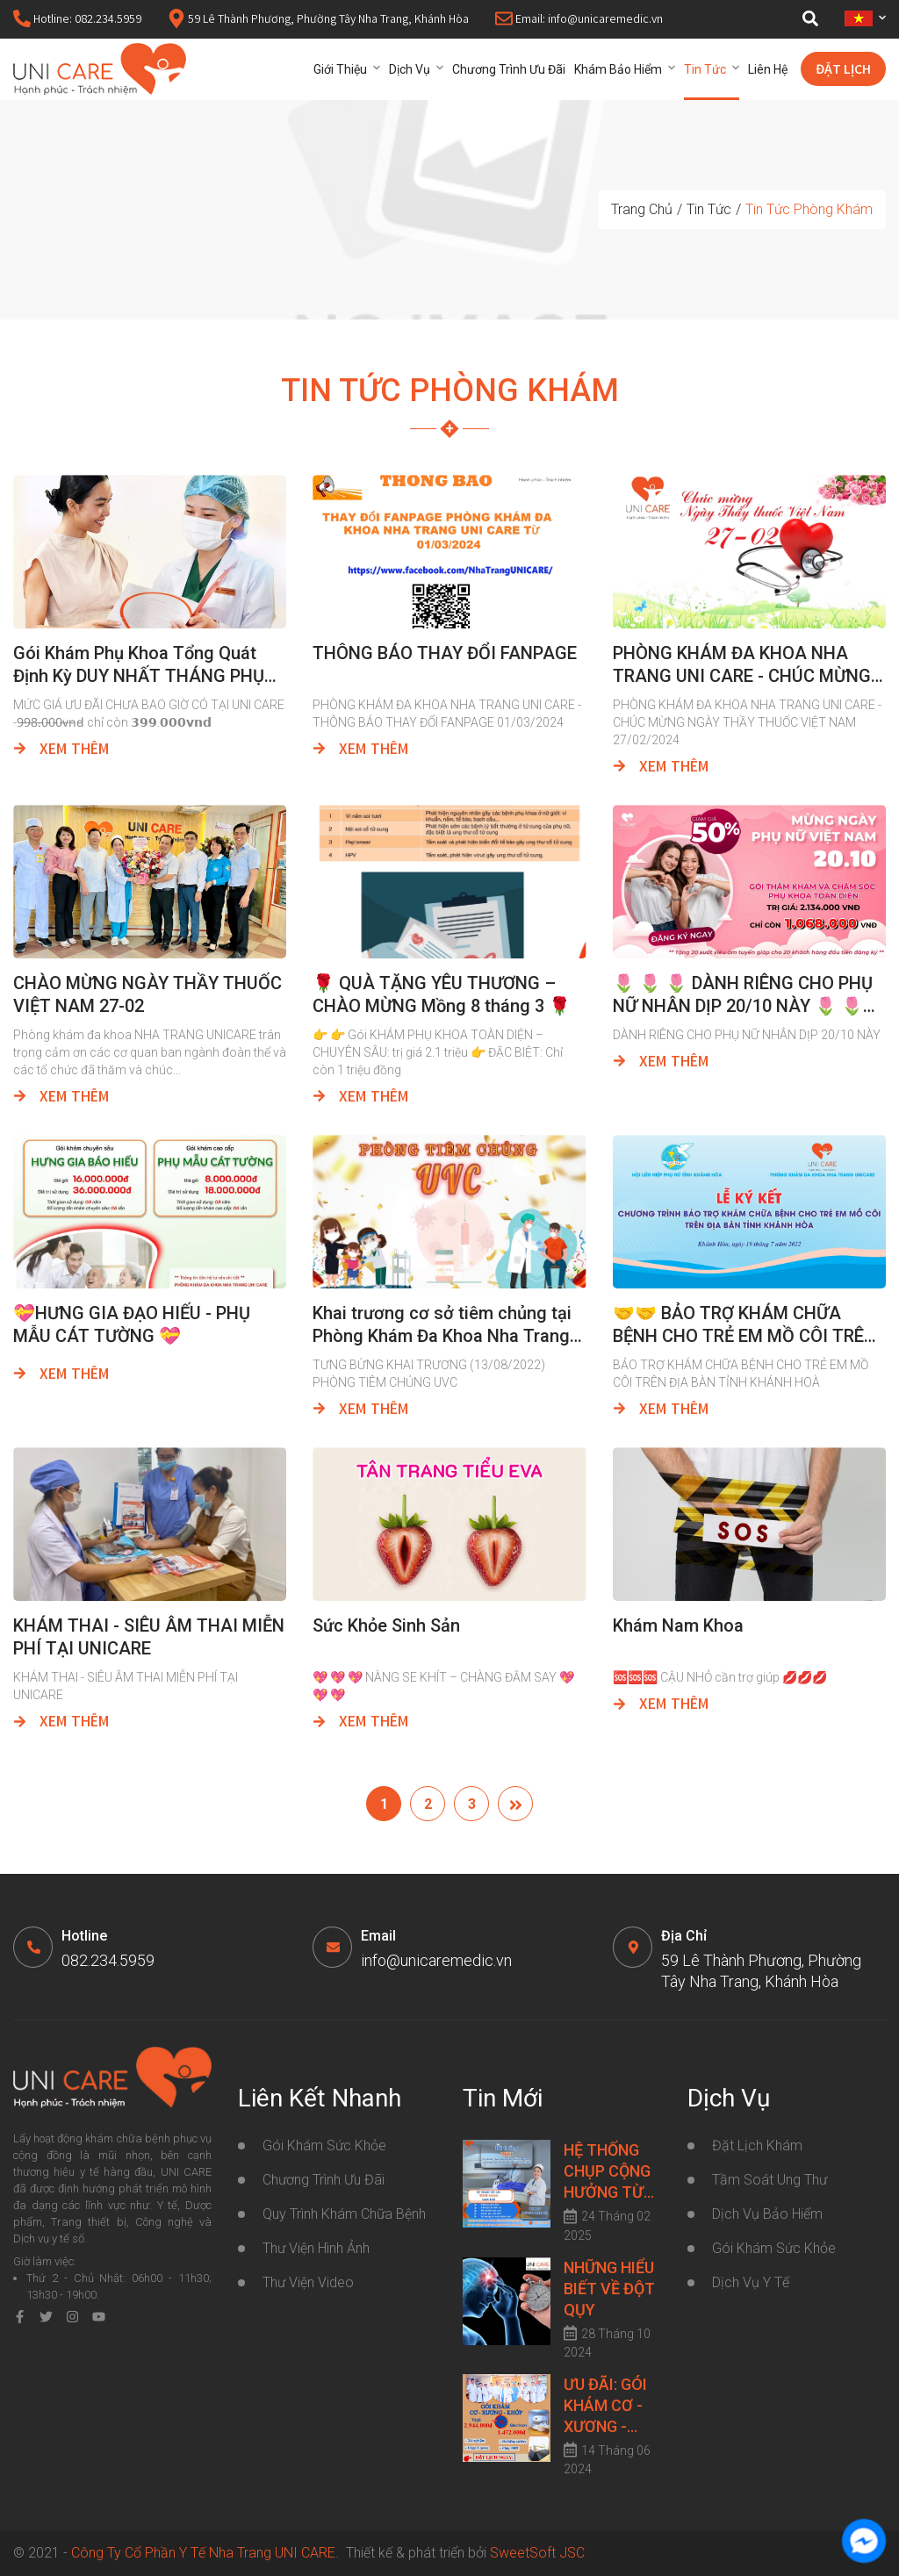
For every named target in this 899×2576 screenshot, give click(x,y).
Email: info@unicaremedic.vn (579, 20)
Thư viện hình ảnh (316, 2248)
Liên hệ (768, 69)
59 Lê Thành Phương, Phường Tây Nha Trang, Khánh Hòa (318, 20)
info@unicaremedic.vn (436, 1960)
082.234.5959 (108, 1960)
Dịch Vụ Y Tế (750, 2282)
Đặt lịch (843, 71)
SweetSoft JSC (537, 2552)
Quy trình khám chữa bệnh (344, 2214)
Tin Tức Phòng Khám (809, 209)
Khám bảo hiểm (618, 69)
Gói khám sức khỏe (324, 2145)
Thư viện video (308, 2282)
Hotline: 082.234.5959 (77, 20)
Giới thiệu (340, 69)
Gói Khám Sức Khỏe (774, 2248)
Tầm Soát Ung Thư (769, 2179)
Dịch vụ (409, 69)
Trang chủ (641, 209)
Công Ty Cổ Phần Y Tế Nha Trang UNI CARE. (208, 2552)
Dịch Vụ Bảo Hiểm (767, 2214)
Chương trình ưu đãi (508, 69)
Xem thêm (61, 750)
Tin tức (705, 69)
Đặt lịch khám (757, 2145)
